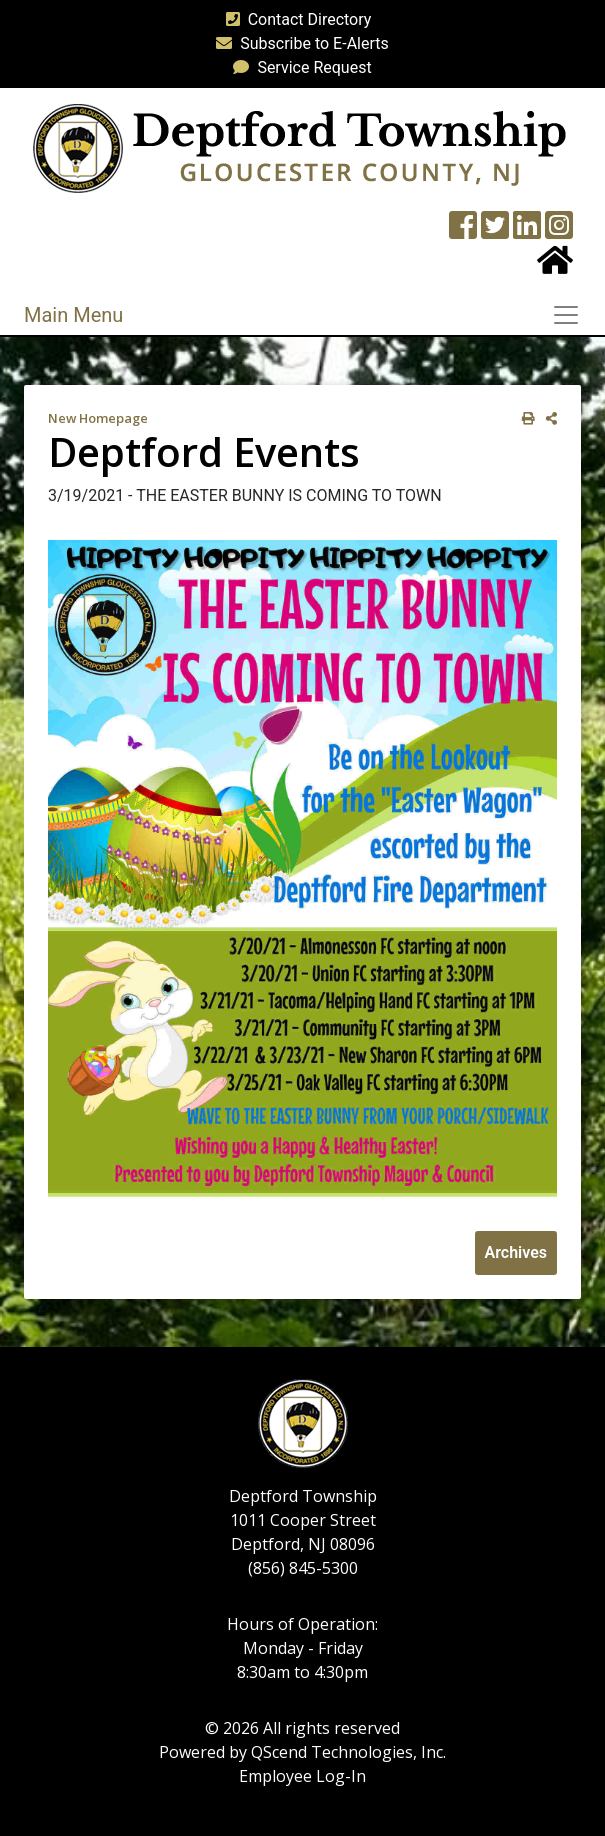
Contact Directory (295, 19)
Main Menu (73, 315)
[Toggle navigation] (572, 315)
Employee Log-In (302, 1776)
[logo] (299, 147)
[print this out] (524, 418)
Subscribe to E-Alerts (298, 43)
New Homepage (98, 418)
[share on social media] (547, 418)
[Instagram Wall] (559, 231)
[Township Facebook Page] (463, 231)
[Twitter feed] (495, 231)
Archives (516, 1252)
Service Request (298, 67)
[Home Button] (555, 266)
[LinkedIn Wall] (527, 231)
